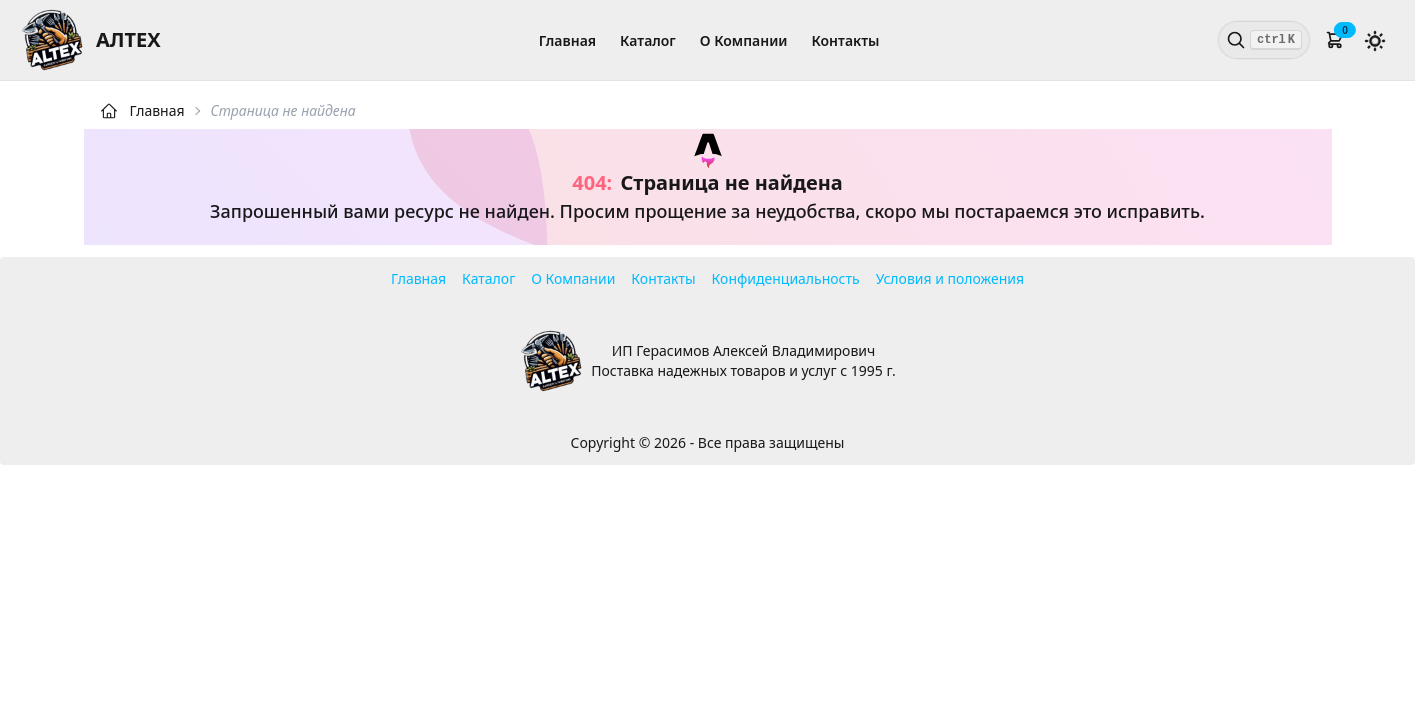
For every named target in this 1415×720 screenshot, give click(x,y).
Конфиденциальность (786, 278)
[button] (1335, 40)
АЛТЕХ (128, 39)
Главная (567, 40)
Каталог (648, 40)
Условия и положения (950, 278)
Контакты (846, 40)
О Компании (744, 40)
